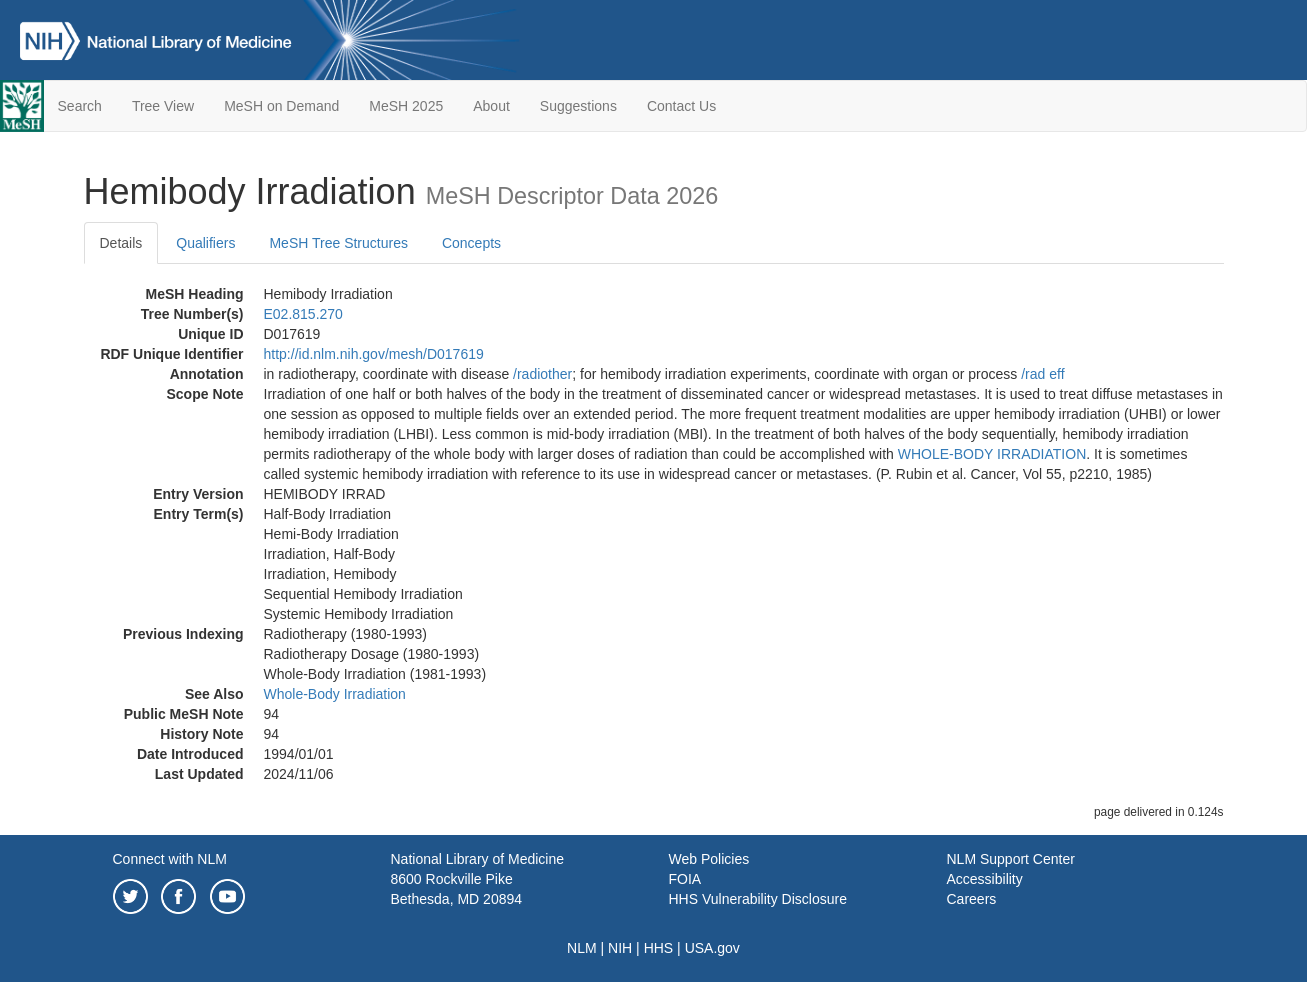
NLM (582, 948)
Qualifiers (205, 243)
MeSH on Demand (281, 106)
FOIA (685, 879)
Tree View (163, 106)
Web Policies (709, 859)
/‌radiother (542, 374)
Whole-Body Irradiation (335, 694)
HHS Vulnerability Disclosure (758, 899)
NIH (620, 948)
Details (121, 243)
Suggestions (578, 106)
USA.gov (712, 948)
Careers (972, 899)
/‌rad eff (1042, 374)
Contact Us (681, 106)
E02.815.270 (303, 314)
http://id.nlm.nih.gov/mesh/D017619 (374, 354)
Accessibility (985, 879)
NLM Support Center (1011, 859)
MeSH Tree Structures (338, 243)
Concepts (471, 243)
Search (80, 106)
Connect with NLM (170, 859)
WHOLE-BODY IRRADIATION (992, 454)
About (491, 106)
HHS (659, 948)
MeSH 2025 (406, 106)
